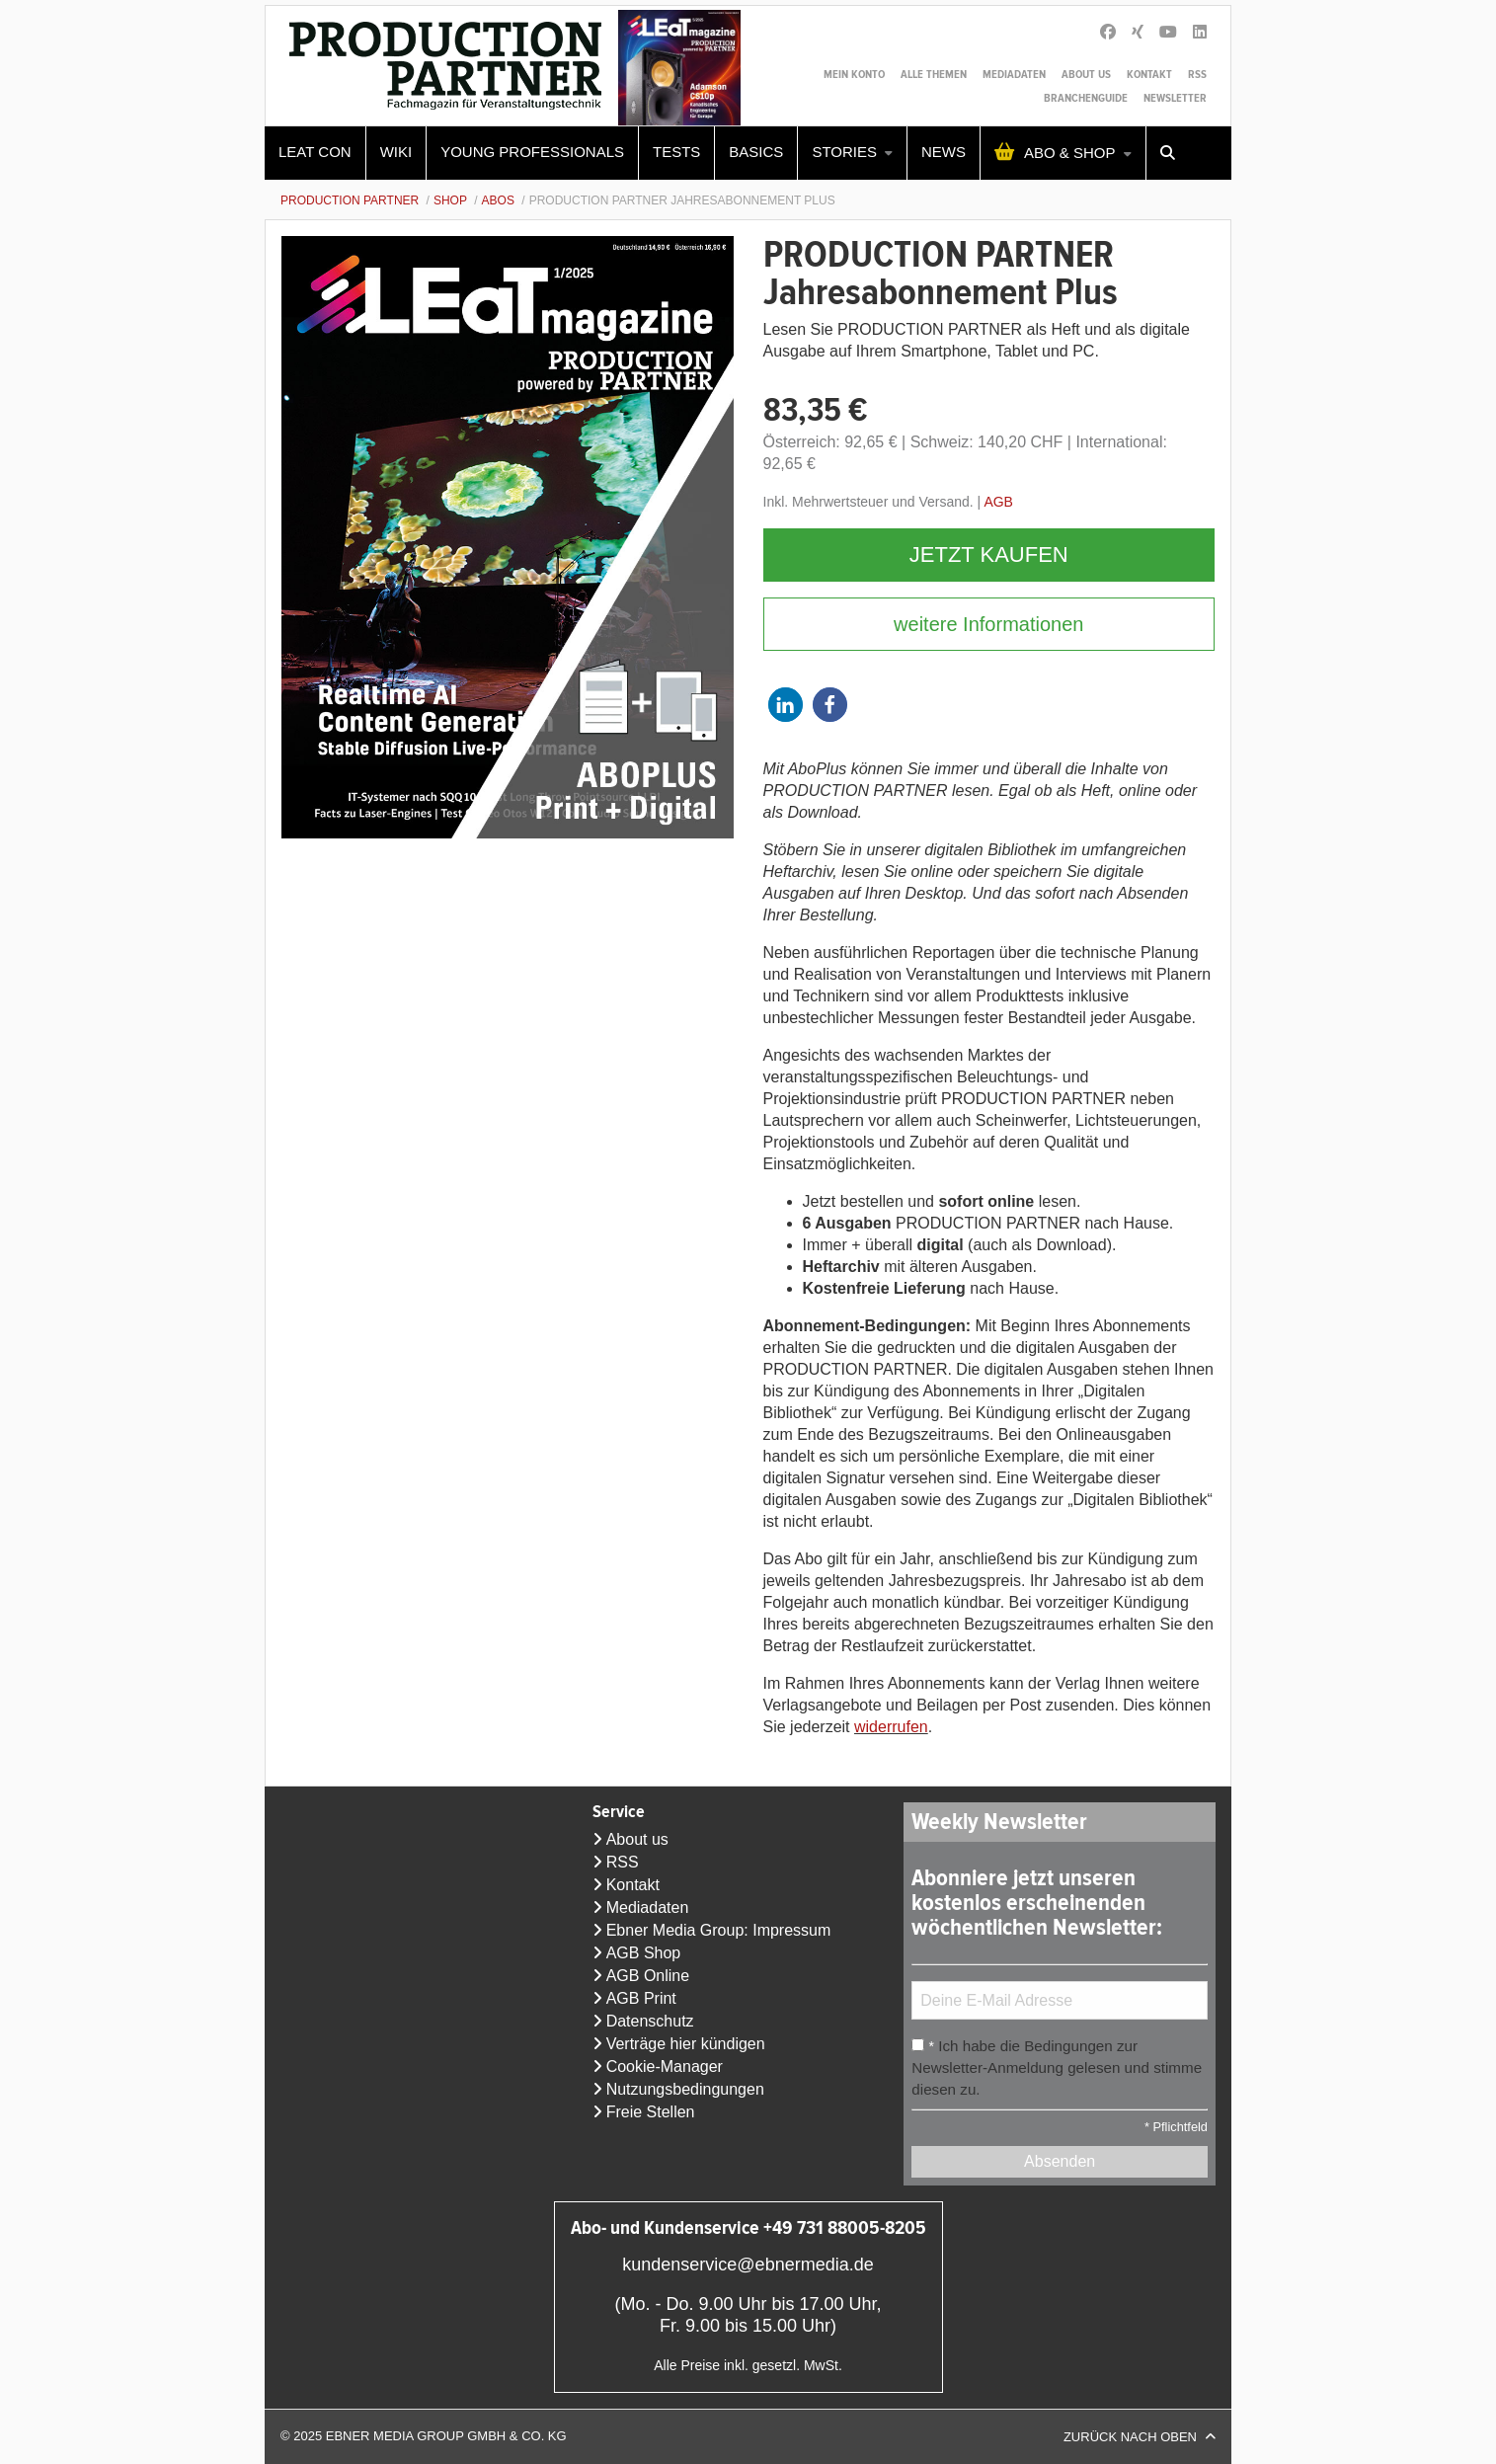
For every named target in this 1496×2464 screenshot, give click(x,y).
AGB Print (641, 1998)
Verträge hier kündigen (685, 2043)
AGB (998, 502)
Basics (756, 151)
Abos (498, 200)
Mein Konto (854, 74)
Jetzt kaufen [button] (988, 554)
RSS (1197, 74)
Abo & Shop (1070, 152)
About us (1086, 74)
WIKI (396, 151)
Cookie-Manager (664, 2066)
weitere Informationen (988, 624)
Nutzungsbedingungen (685, 2089)
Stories (844, 151)
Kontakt (1149, 74)
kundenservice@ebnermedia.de (747, 2264)
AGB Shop (643, 1953)
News (943, 151)
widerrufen (891, 1726)
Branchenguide (1086, 98)
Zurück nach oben (1130, 2436)
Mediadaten (1014, 74)
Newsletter (1175, 98)
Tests (676, 151)
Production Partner (349, 200)
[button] (785, 704)
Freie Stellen (650, 2112)
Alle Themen (934, 74)
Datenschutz (650, 2021)
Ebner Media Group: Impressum (718, 1930)
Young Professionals (532, 151)
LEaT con (315, 151)
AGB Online (647, 1975)
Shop (450, 200)
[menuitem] (315, 153)
